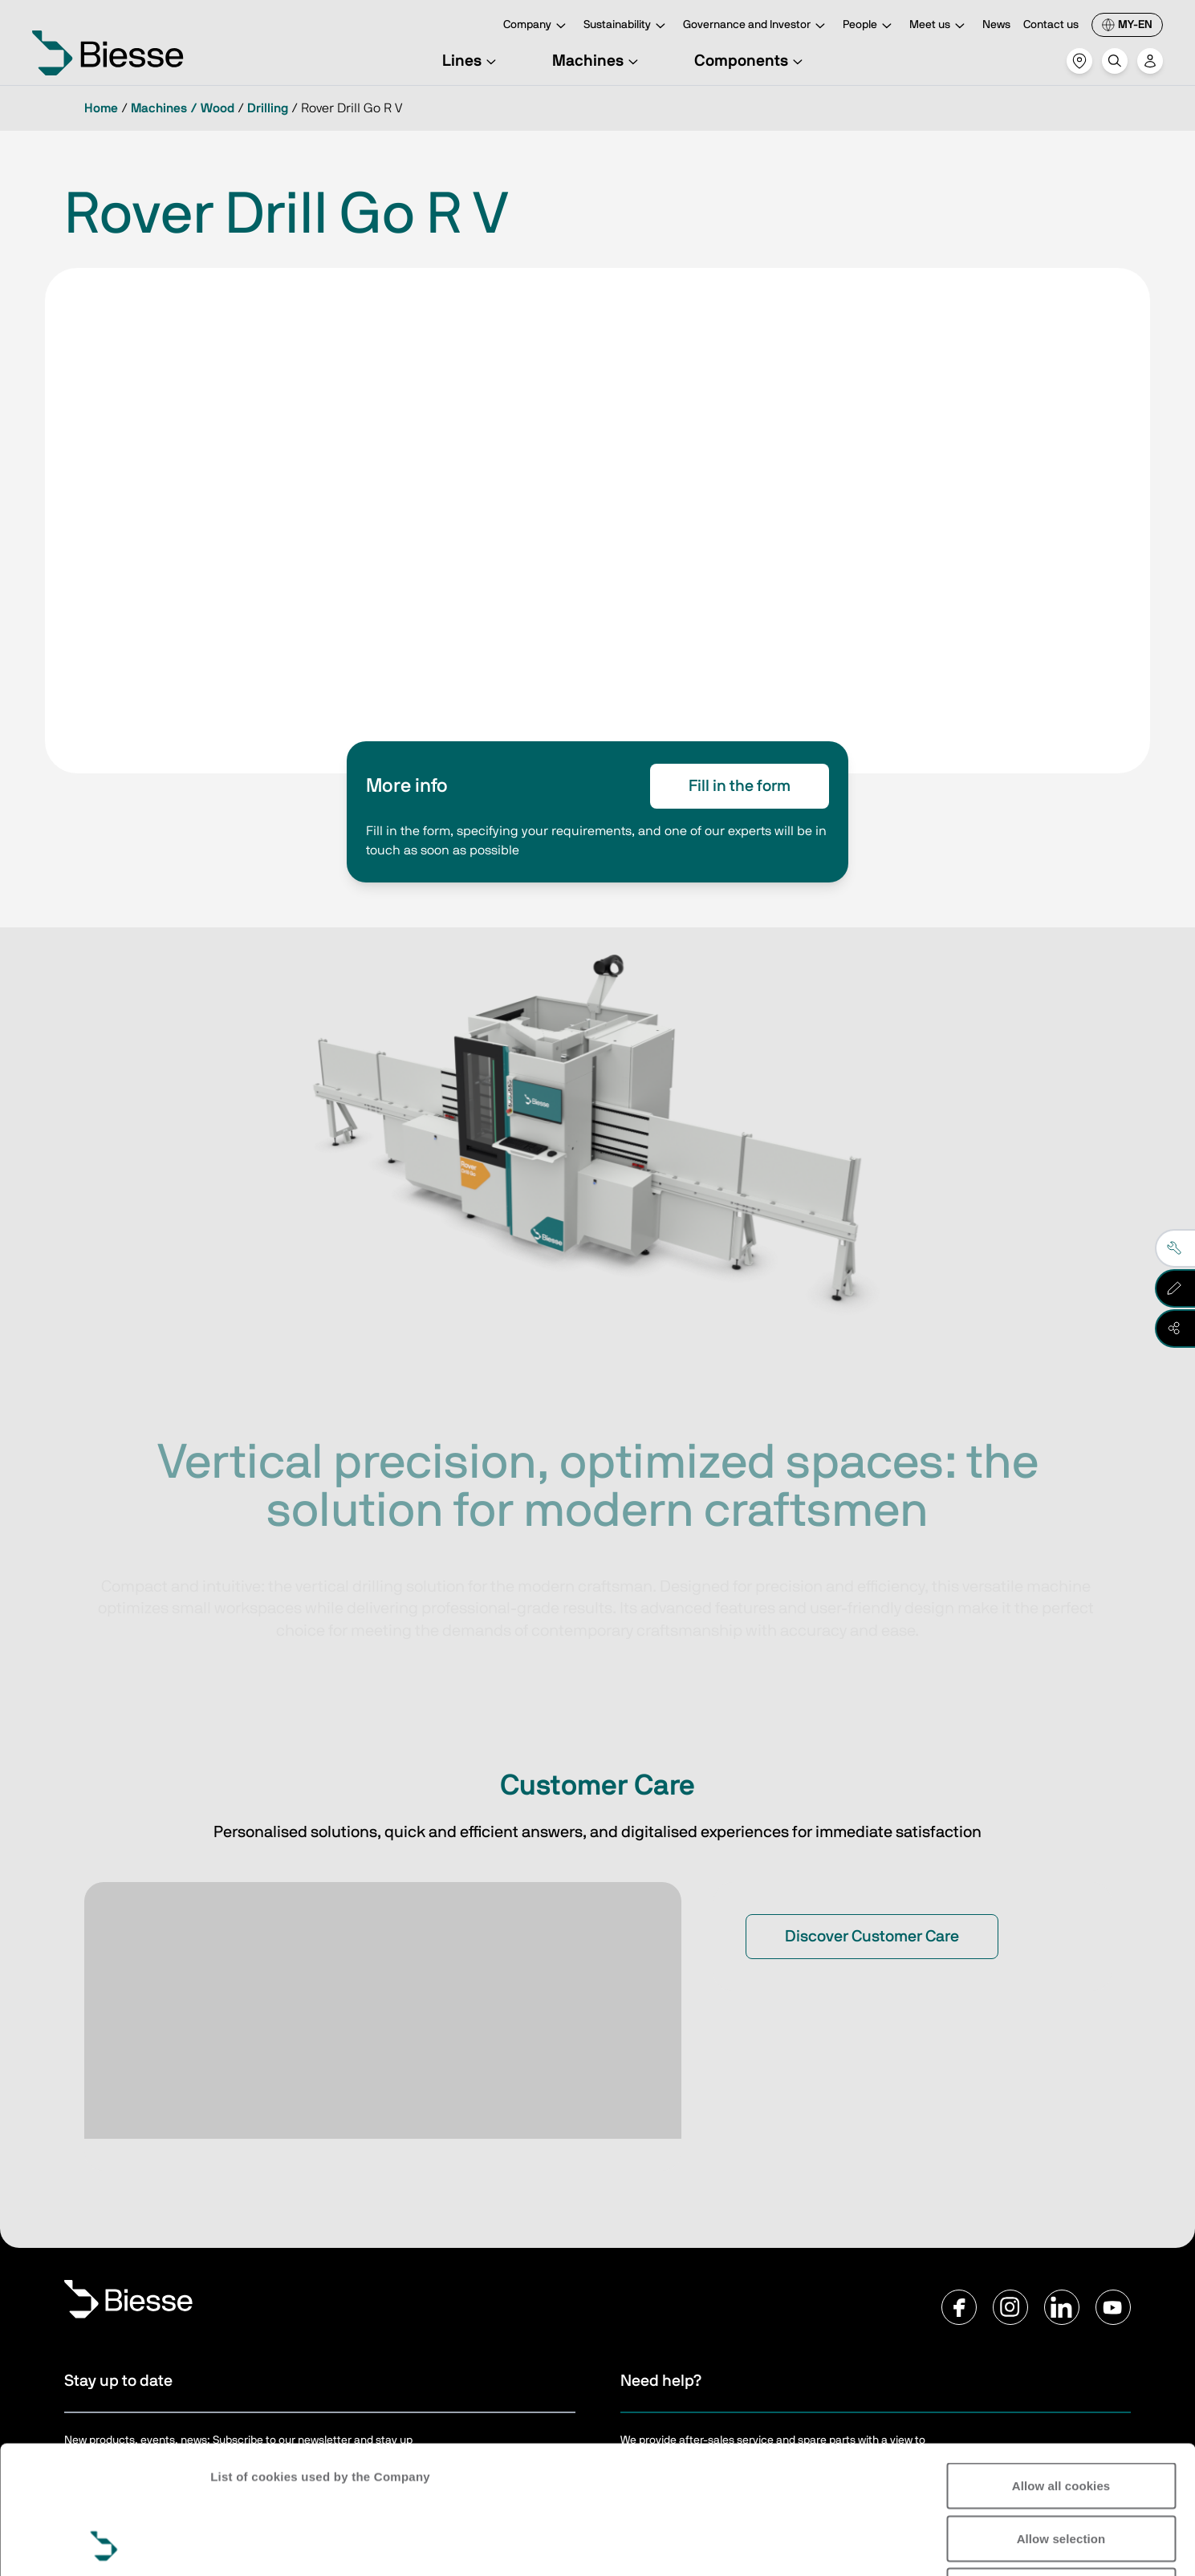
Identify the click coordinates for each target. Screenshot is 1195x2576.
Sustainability (626, 26)
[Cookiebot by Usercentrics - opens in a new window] (104, 2545)
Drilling (267, 108)
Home (101, 108)
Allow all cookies (1061, 2365)
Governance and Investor (756, 26)
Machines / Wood (182, 108)
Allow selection (1061, 2418)
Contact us (1051, 24)
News (996, 24)
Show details (1099, 2544)
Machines (597, 61)
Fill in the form (740, 786)
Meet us (939, 26)
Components (750, 61)
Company (537, 26)
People (869, 26)
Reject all (1061, 2470)
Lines (471, 61)
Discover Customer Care (872, 1937)
